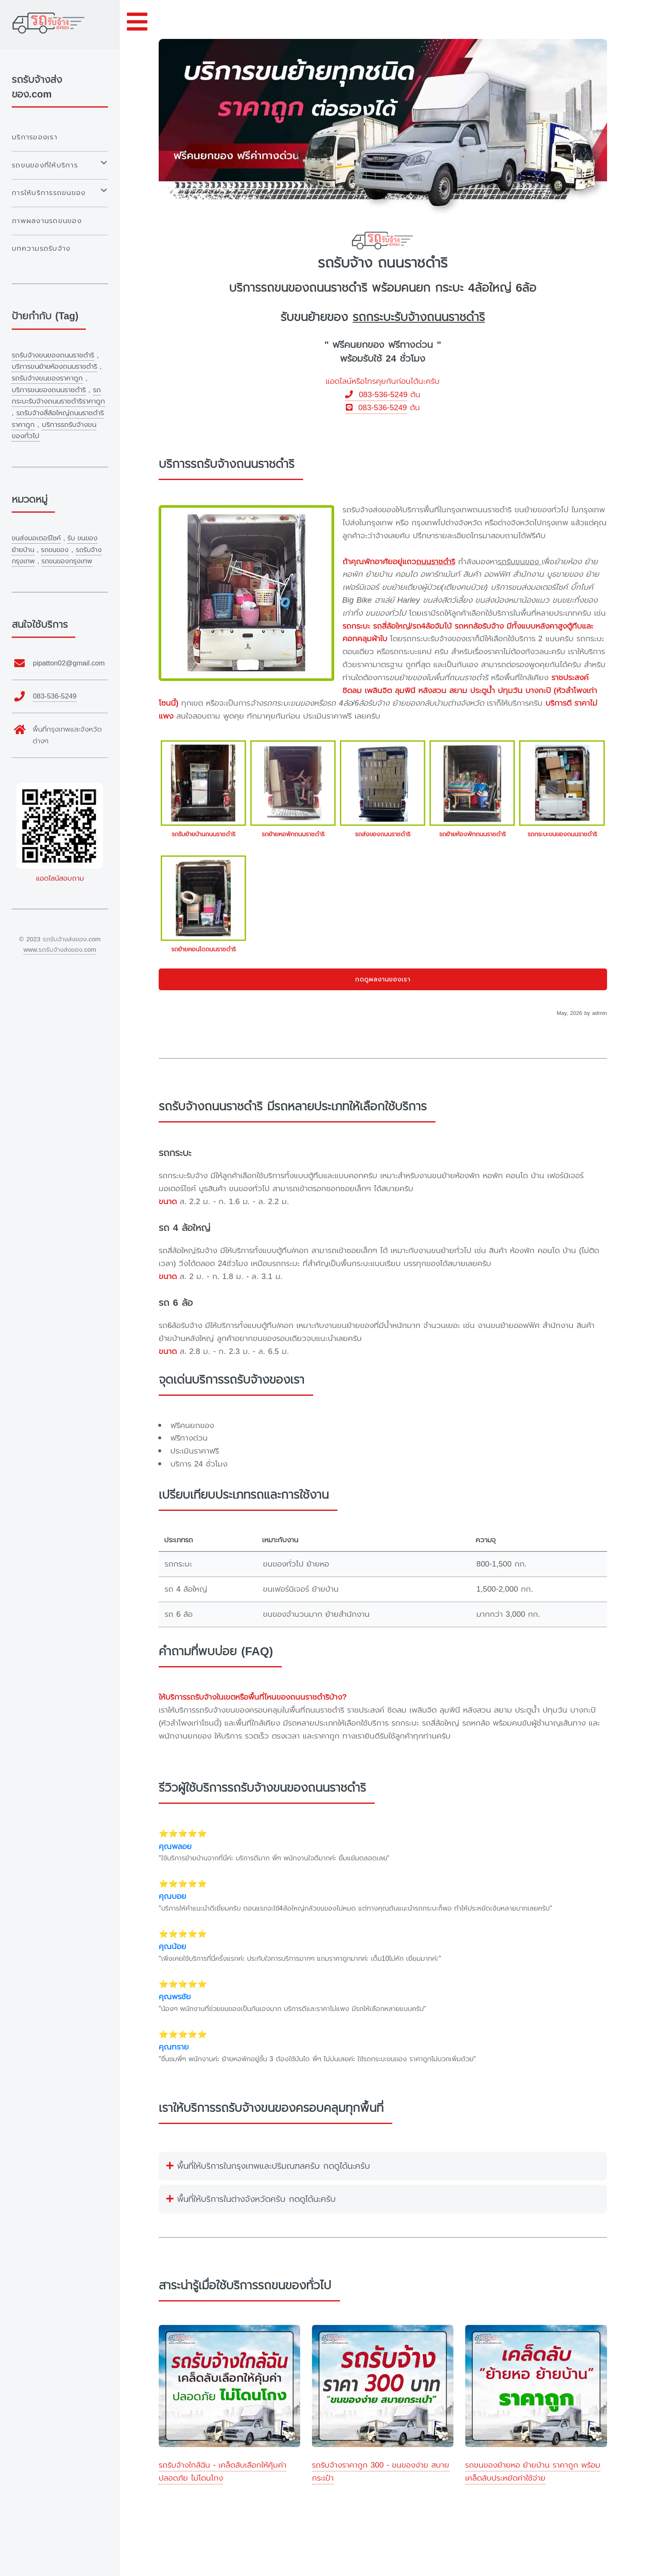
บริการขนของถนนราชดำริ (49, 390)
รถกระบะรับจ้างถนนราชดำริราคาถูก (58, 396)
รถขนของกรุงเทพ (66, 561)
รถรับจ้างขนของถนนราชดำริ (53, 355)
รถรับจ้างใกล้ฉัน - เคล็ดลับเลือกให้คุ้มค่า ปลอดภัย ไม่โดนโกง (222, 2471)
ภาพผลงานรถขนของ (47, 221)
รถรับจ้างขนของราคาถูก (47, 378)
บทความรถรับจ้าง (41, 248)
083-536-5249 (376, 395)
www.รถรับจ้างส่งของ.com (59, 949)
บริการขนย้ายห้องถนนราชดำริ (54, 366)
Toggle (137, 22)
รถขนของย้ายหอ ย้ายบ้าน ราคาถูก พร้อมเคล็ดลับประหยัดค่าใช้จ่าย (532, 2471)
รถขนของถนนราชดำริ (314, 288)
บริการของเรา (34, 137)
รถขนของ (55, 550)
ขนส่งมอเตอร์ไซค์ (36, 538)
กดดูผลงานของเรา (382, 979)
